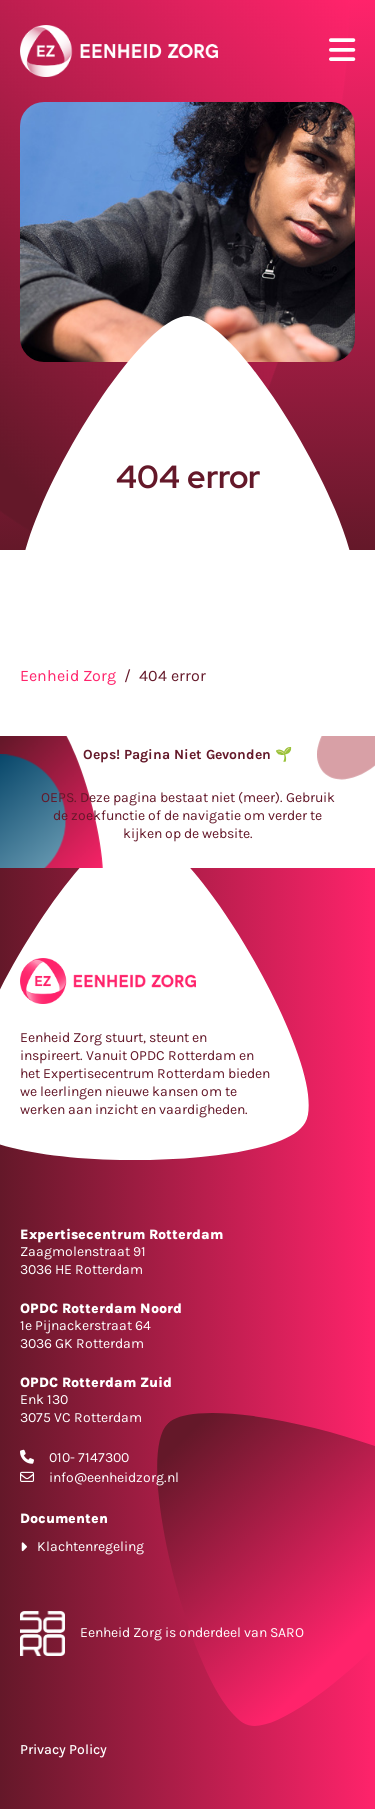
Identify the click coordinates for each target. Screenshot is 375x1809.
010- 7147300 (89, 1457)
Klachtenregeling (90, 1546)
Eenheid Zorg (68, 675)
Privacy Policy (63, 1749)
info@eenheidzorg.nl (114, 1477)
